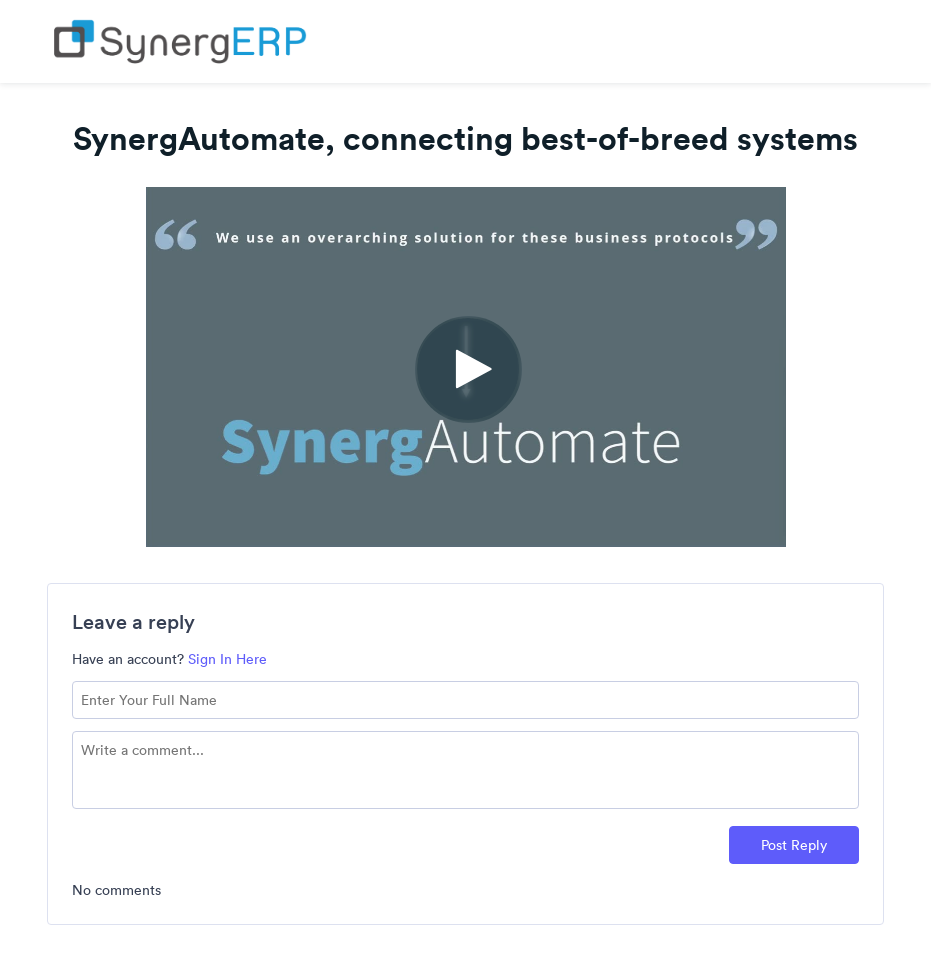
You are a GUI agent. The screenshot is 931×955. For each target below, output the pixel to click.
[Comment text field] (466, 770)
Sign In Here (227, 659)
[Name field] (466, 700)
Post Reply (794, 845)
